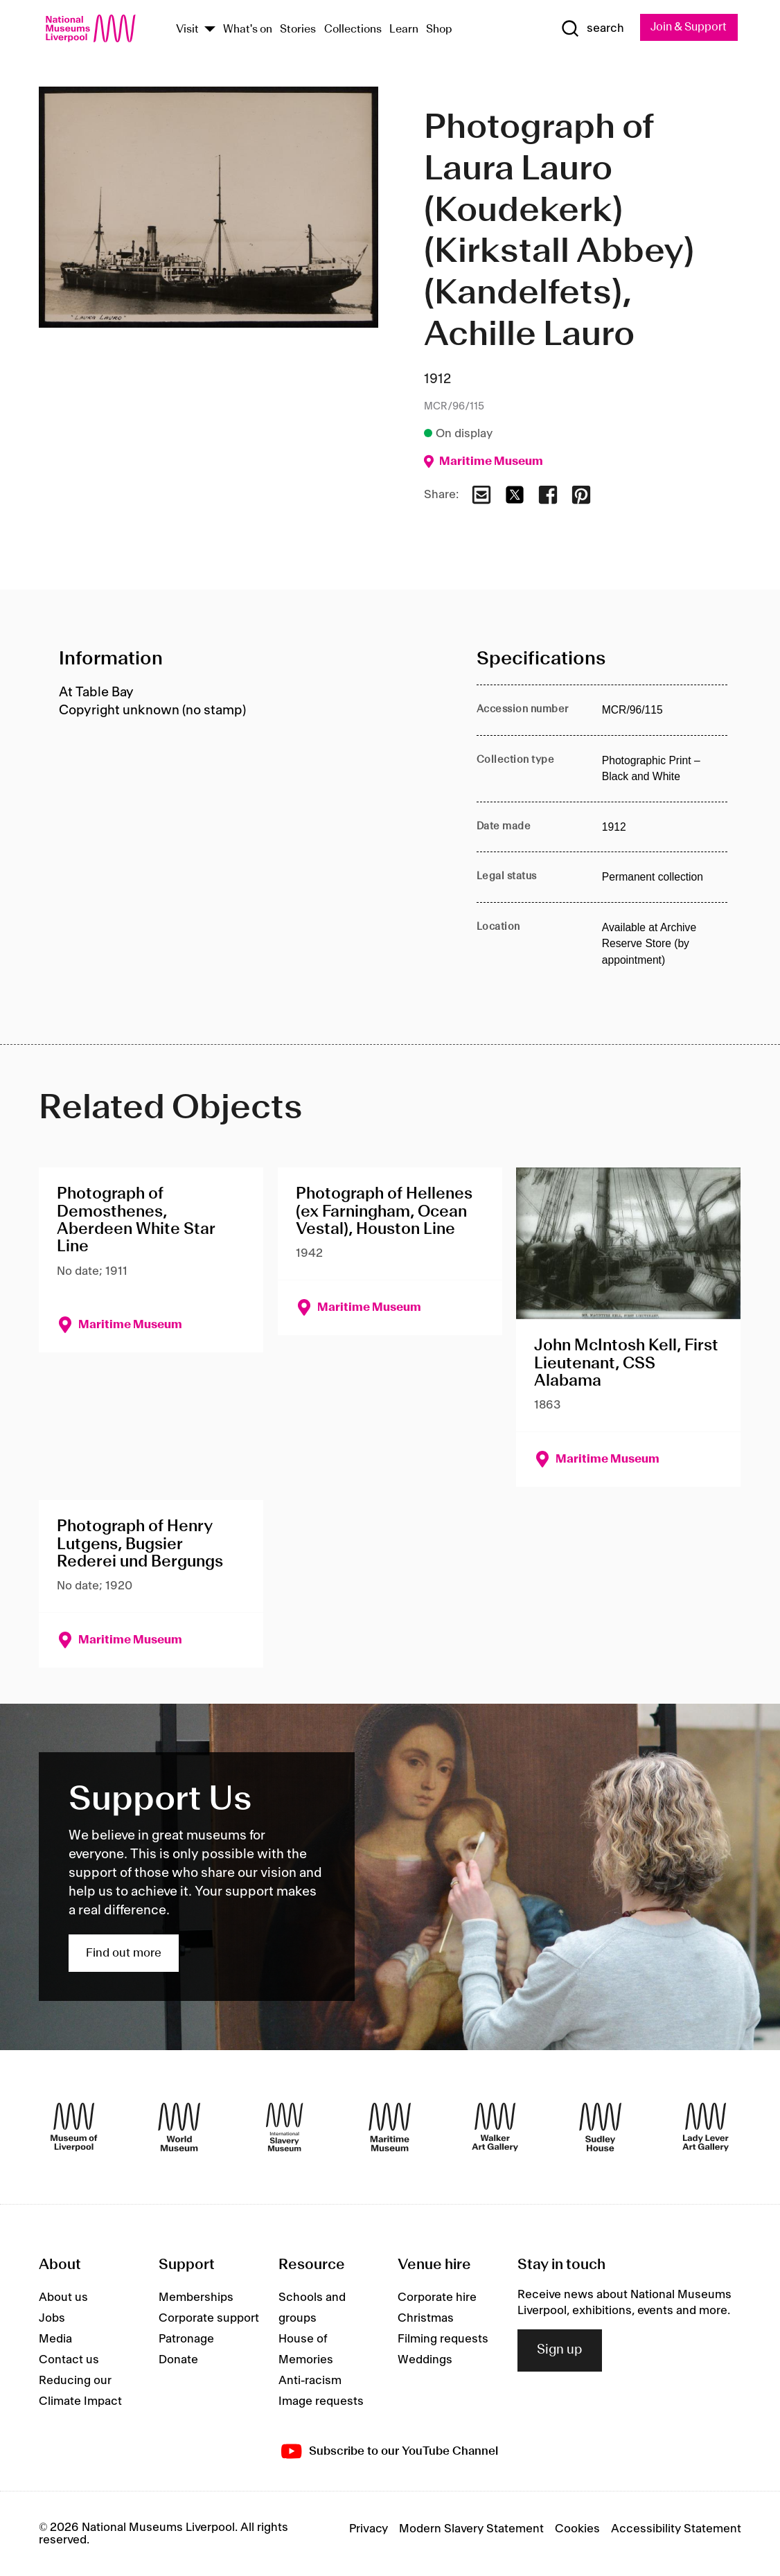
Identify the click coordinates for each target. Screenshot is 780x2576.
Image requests (321, 2402)
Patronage (186, 2340)
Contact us (69, 2360)
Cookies (577, 2529)
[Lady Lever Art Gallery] (706, 2127)
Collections (353, 30)
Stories (298, 30)
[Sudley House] (600, 2127)
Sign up (560, 2351)
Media (55, 2340)
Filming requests (443, 2340)
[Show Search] (591, 28)
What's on (247, 30)
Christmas (426, 2319)
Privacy (368, 2529)
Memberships (196, 2298)
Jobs (52, 2319)
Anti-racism (310, 2381)
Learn (403, 30)
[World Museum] (179, 2127)
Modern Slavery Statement (471, 2529)
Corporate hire (437, 2298)
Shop (439, 30)
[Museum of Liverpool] (74, 2127)
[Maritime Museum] (390, 2127)
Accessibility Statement (676, 2529)
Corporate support (209, 2319)
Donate (178, 2360)
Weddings (425, 2360)
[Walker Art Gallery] (495, 2127)
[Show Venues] (209, 30)
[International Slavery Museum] (284, 2127)
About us (63, 2298)
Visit (187, 30)
